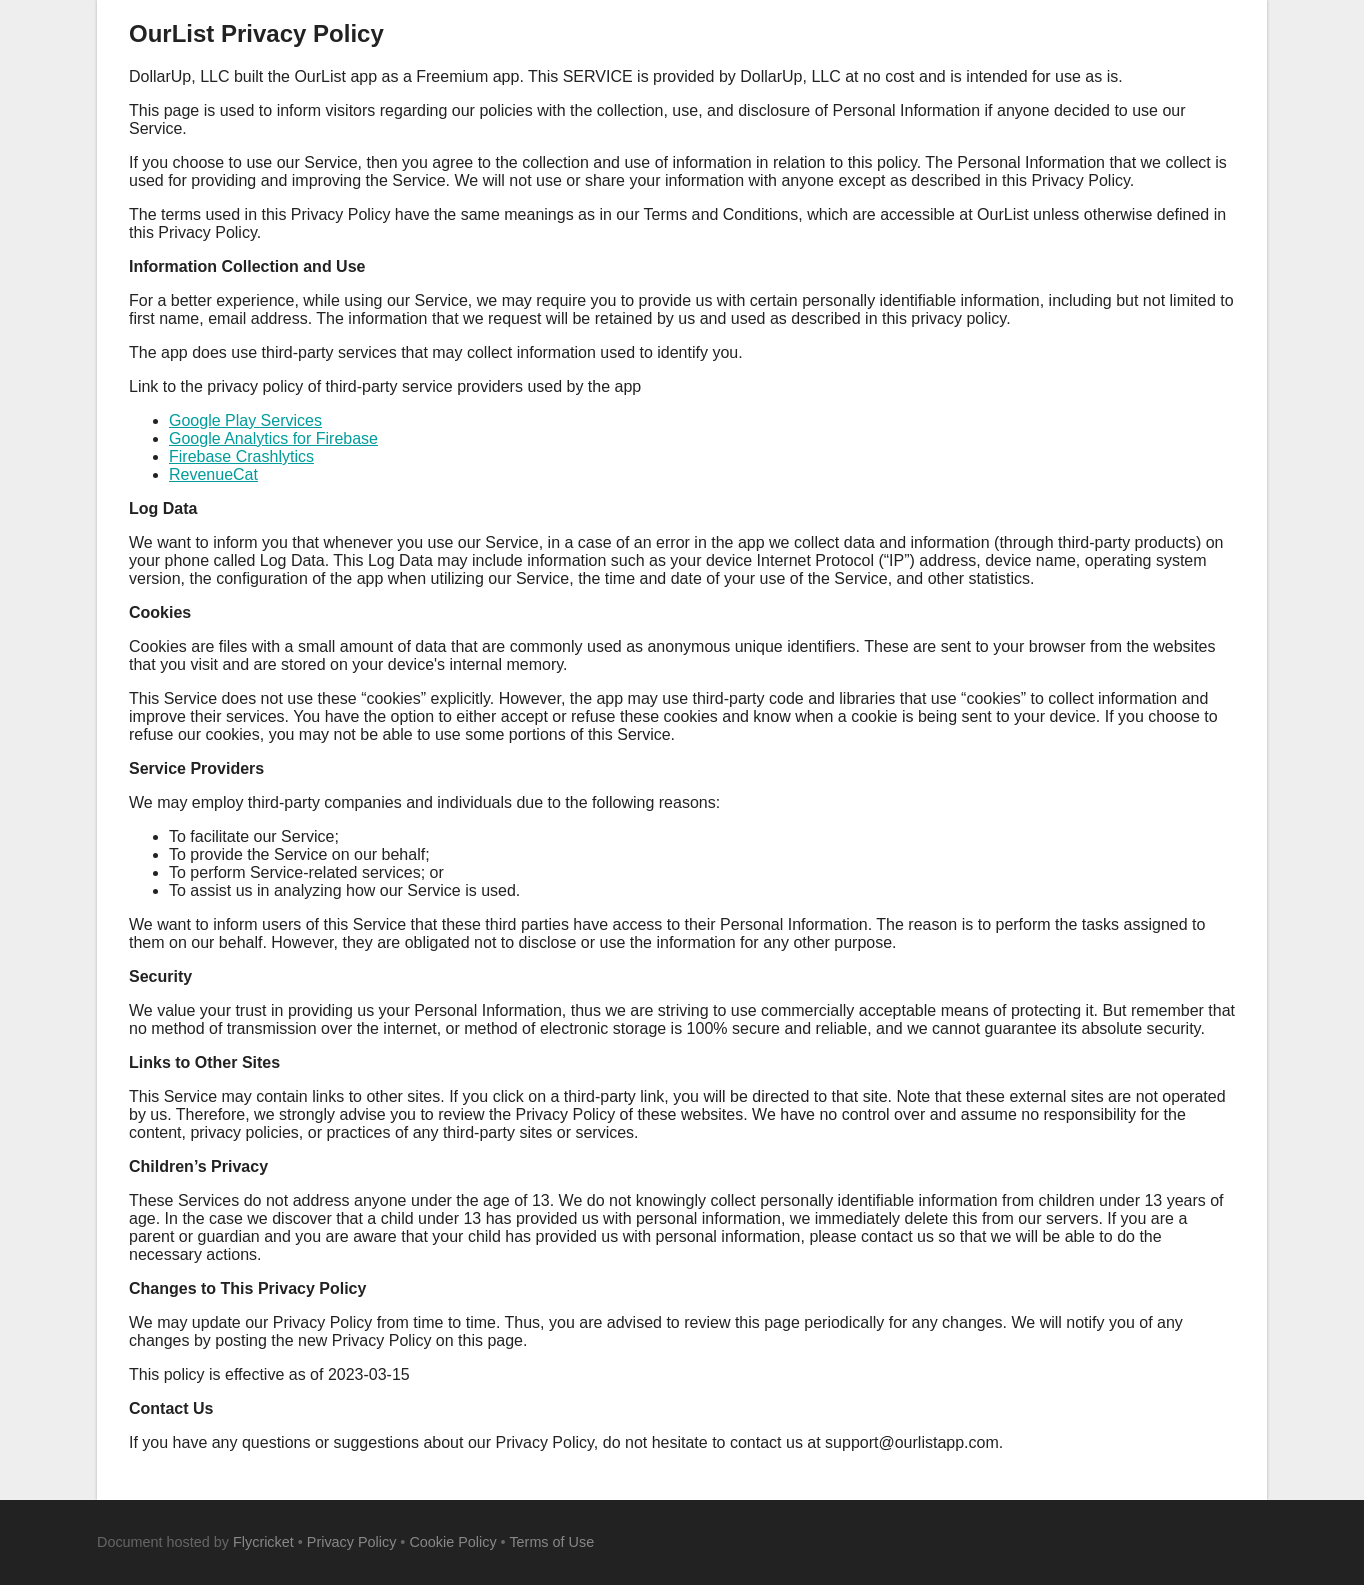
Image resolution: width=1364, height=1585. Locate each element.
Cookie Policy (452, 1542)
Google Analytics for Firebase (273, 438)
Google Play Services (245, 420)
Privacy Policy (352, 1542)
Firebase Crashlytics (241, 456)
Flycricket (263, 1542)
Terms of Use (551, 1542)
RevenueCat (213, 474)
